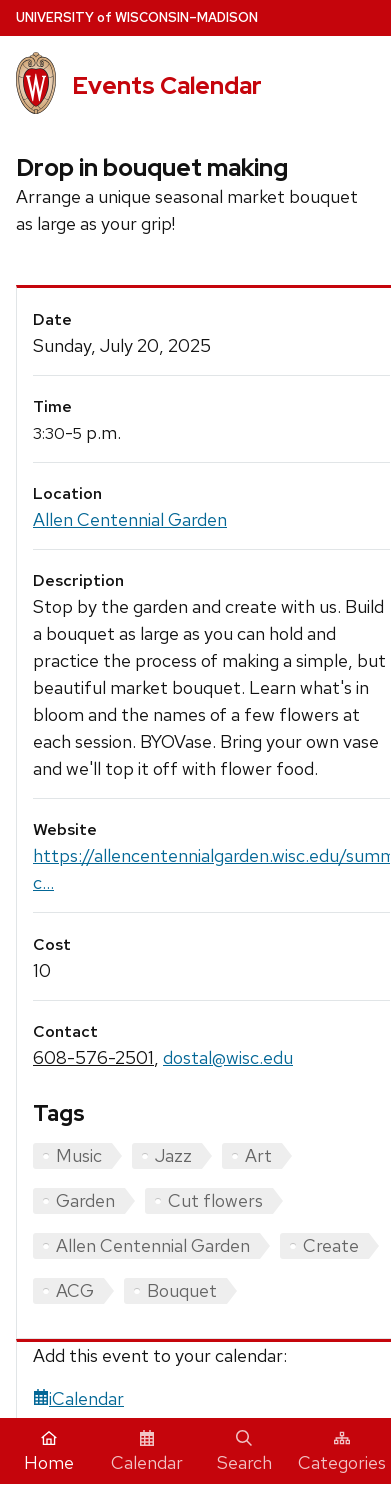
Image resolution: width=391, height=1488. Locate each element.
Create (331, 1245)
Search (244, 1452)
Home (49, 1452)
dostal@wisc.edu (228, 1057)
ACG (75, 1290)
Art (258, 1155)
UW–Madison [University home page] (137, 17)
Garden (85, 1200)
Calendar (147, 1452)
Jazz (173, 1155)
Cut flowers (215, 1200)
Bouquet (182, 1290)
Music (79, 1155)
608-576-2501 (93, 1057)
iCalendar (78, 1398)
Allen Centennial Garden (130, 519)
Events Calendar (167, 85)
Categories (342, 1452)
